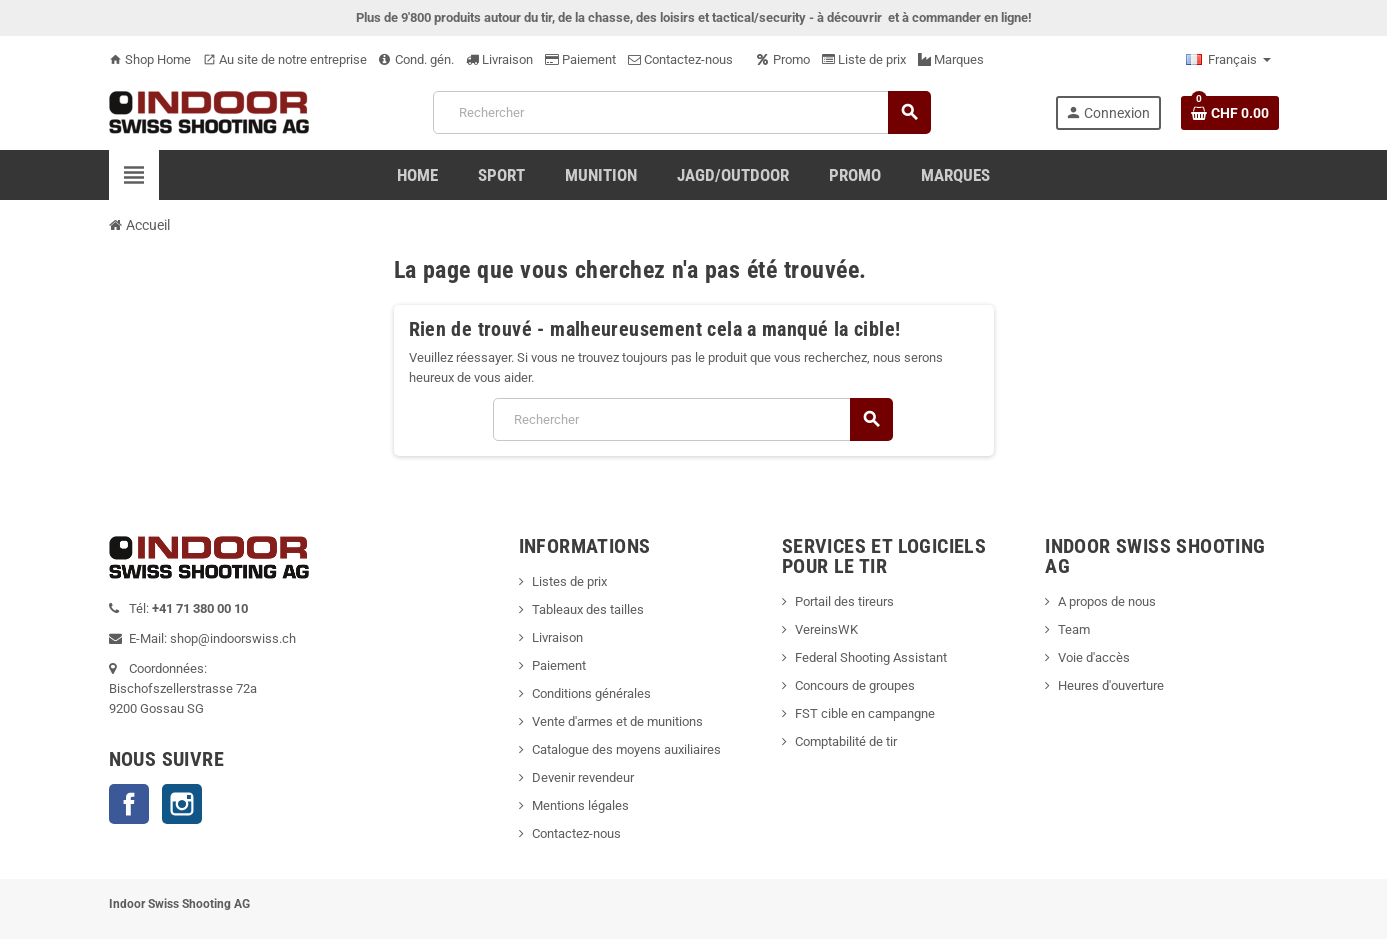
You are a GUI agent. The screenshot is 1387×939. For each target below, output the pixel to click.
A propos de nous (1107, 601)
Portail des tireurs (844, 601)
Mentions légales (580, 805)
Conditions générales (591, 693)
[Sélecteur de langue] (1228, 60)
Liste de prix (864, 59)
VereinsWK (826, 629)
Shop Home (150, 59)
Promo (783, 59)
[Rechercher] (681, 112)
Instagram (182, 804)
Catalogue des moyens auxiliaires (626, 749)
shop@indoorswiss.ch (233, 638)
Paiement (580, 59)
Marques (951, 59)
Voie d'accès (1094, 657)
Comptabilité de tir (846, 741)
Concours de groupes (855, 685)
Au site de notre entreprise (285, 59)
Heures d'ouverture (1111, 685)
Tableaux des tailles (588, 609)
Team (1074, 629)
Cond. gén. (416, 59)
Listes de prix (569, 581)
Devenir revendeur (583, 777)
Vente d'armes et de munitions (617, 721)
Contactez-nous (680, 59)
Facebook (129, 804)
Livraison (499, 59)
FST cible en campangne (865, 713)
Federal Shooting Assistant (871, 657)
